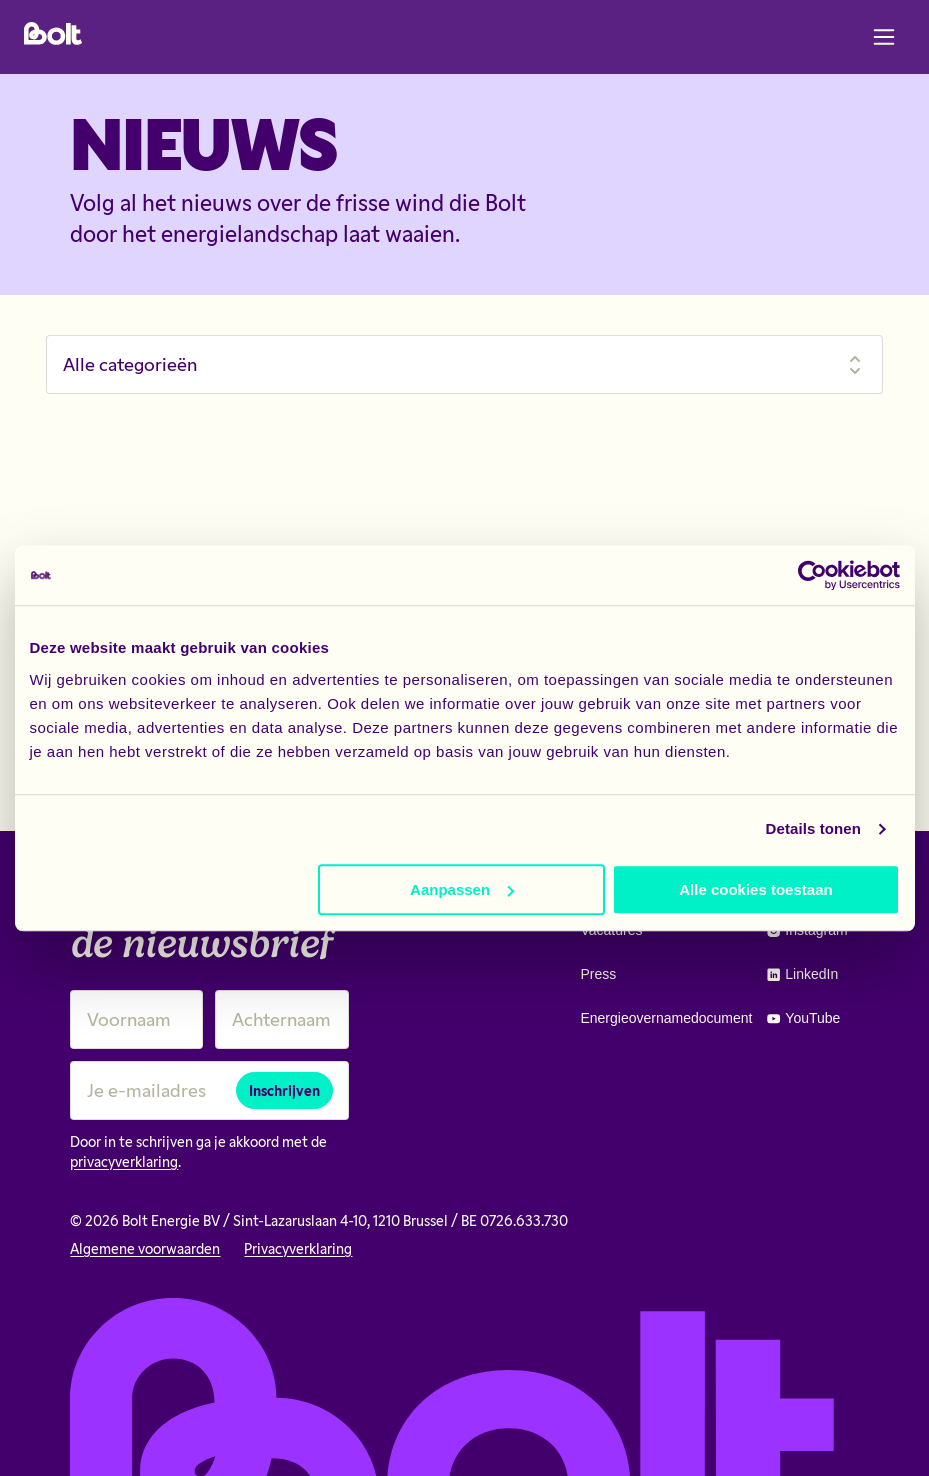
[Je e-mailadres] (209, 1090)
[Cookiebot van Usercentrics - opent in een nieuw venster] (812, 575)
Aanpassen (462, 889)
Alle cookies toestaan (755, 889)
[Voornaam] (136, 1019)
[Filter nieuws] (464, 364)
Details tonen (813, 828)
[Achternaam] (281, 1019)
